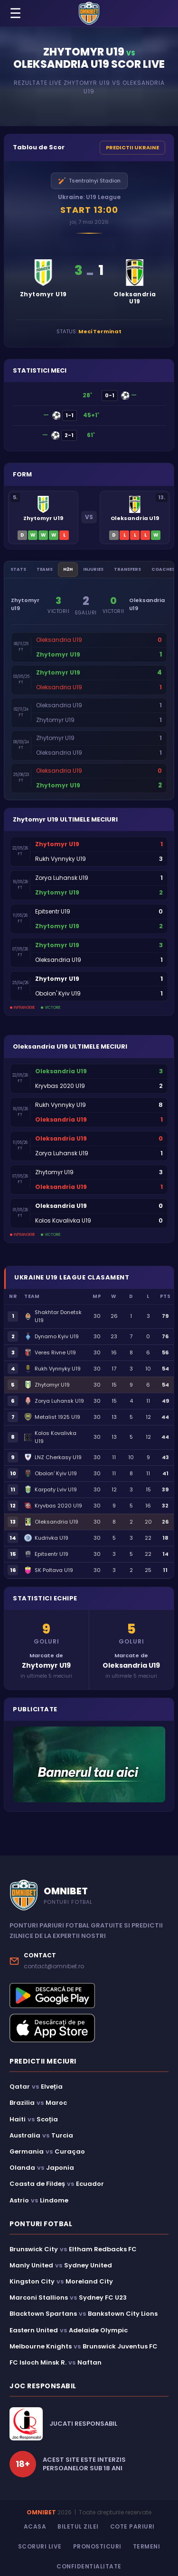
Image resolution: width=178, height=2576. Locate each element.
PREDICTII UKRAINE (132, 147)
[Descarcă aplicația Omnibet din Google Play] (89, 1995)
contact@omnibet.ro (54, 1966)
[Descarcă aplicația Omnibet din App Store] (89, 2028)
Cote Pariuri (132, 2526)
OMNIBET (41, 2512)
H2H (68, 569)
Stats (18, 569)
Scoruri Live (40, 2546)
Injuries (93, 569)
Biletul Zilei (78, 2526)
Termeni (146, 2546)
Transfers (127, 569)
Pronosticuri (97, 2546)
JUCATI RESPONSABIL (83, 2424)
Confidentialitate (89, 2566)
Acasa (35, 2526)
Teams (45, 569)
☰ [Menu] (15, 13)
